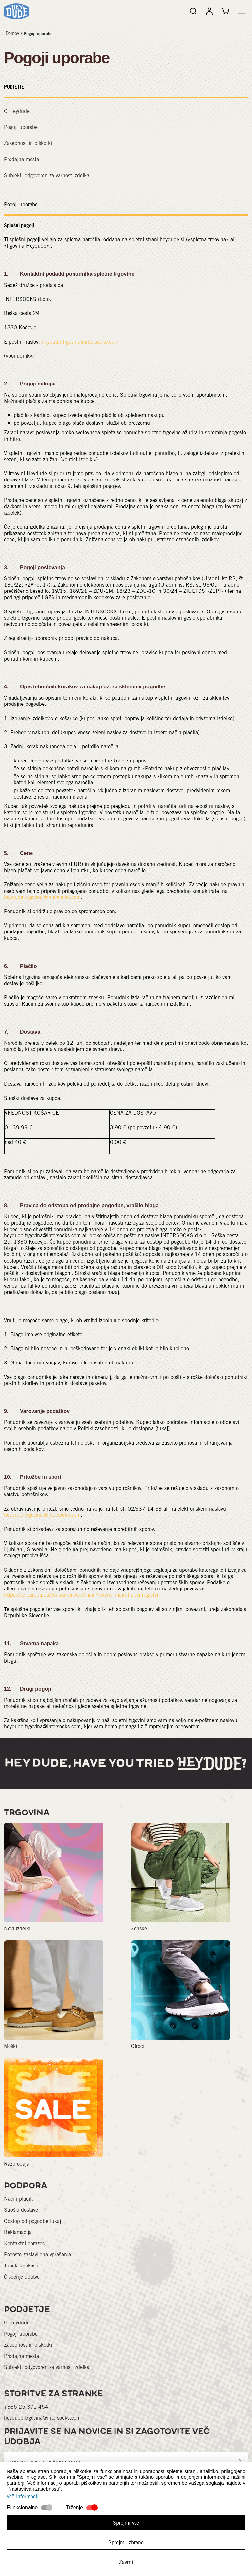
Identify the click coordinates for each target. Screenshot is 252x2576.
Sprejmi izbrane (126, 2542)
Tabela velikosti (21, 2266)
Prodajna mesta (21, 159)
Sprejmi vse (126, 2523)
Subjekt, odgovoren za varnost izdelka (46, 175)
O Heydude (17, 111)
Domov (12, 33)
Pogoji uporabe (38, 33)
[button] (241, 11)
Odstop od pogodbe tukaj (32, 2221)
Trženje (74, 2507)
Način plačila (19, 2199)
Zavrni (126, 2562)
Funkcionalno (22, 2507)
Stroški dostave (21, 2210)
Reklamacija (18, 2232)
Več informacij (22, 2496)
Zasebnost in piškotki (28, 143)
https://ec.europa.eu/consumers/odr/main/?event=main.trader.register (81, 1595)
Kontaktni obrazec (24, 2243)
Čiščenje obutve (22, 2277)
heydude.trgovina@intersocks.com (80, 342)
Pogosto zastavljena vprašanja (37, 2254)
